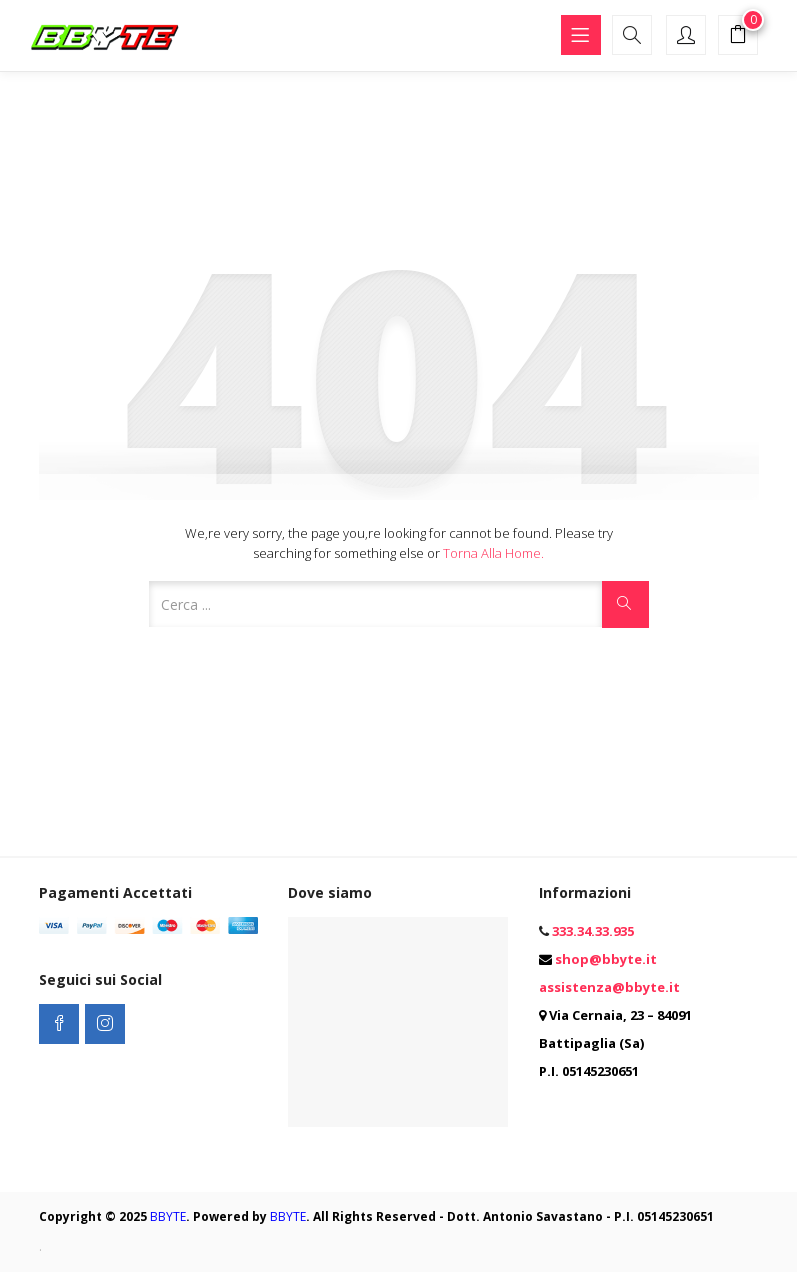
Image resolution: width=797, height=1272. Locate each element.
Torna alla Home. (493, 553)
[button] (738, 37)
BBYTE (168, 1216)
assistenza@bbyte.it (609, 987)
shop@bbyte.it (606, 959)
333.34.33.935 (593, 931)
